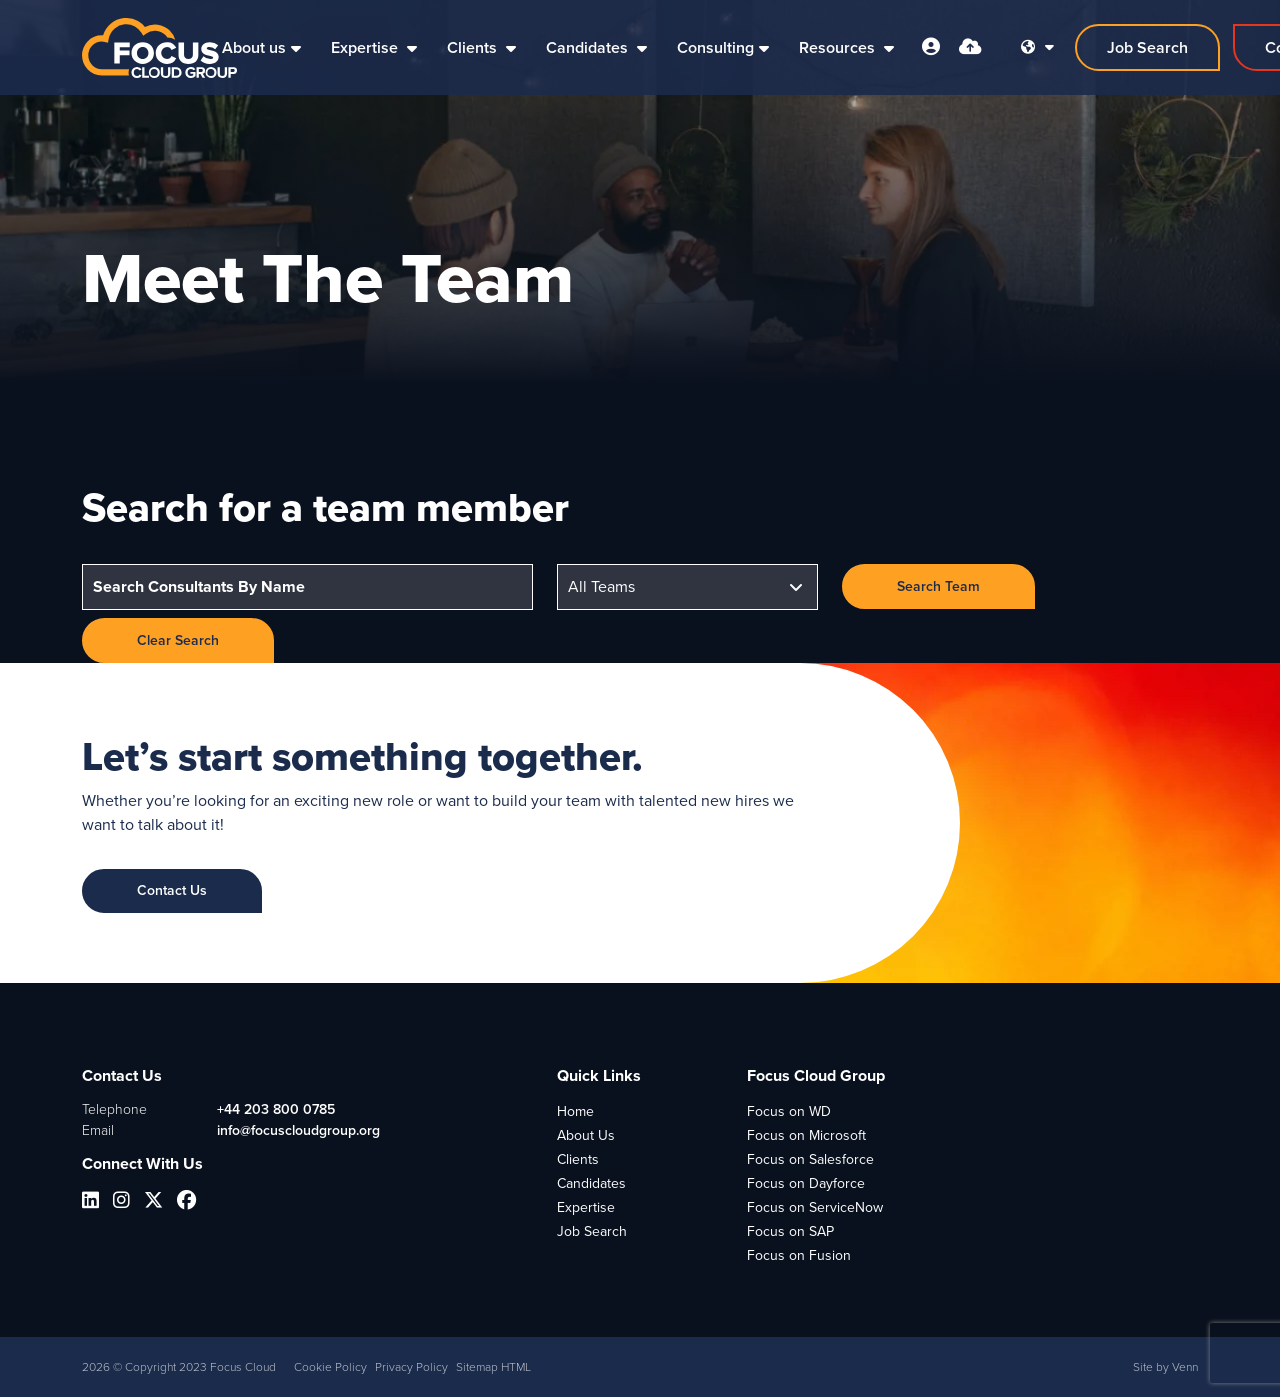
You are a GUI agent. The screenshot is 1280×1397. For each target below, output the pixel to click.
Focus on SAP (790, 1231)
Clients (474, 47)
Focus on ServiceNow (815, 1207)
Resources (839, 47)
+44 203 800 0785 (276, 1109)
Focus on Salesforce (810, 1159)
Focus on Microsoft (806, 1135)
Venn (1185, 1367)
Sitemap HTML (493, 1367)
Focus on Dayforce (806, 1183)
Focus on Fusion (799, 1255)
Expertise (366, 47)
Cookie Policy (330, 1367)
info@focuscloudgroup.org (298, 1130)
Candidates (589, 47)
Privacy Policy (411, 1367)
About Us (586, 1135)
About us (254, 47)
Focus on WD (789, 1111)
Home (575, 1111)
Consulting (715, 47)
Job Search (592, 1231)
